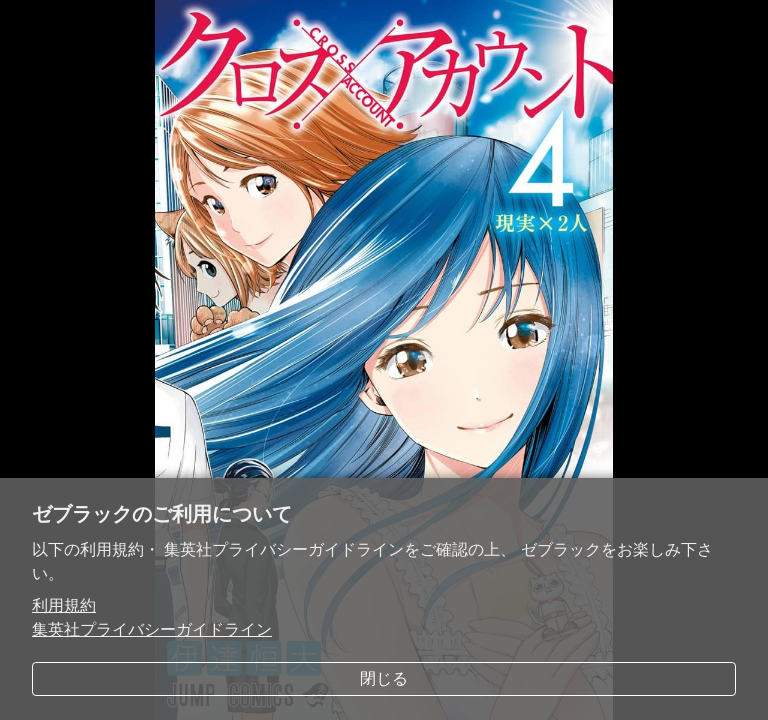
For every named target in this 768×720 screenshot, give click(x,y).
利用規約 (64, 605)
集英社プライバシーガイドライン (152, 629)
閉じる (384, 678)
